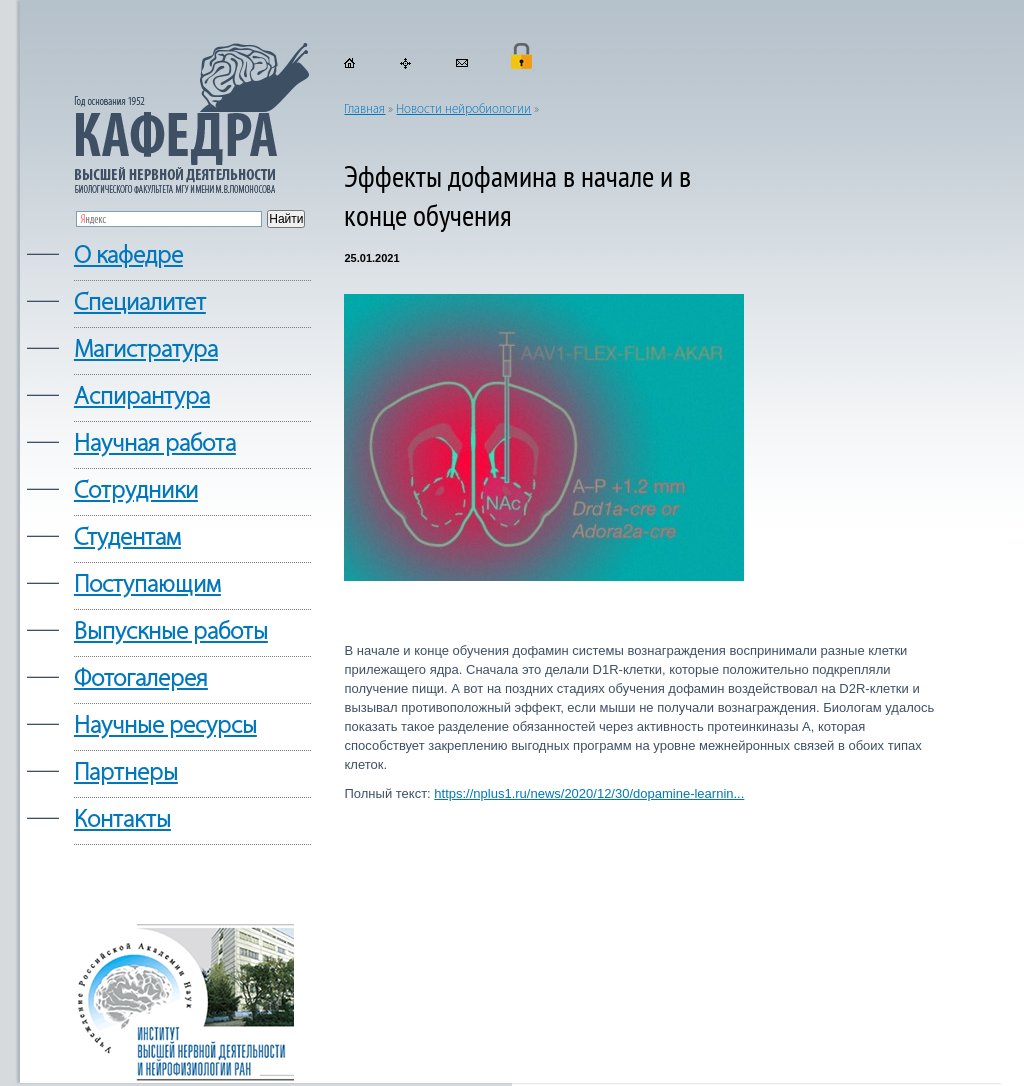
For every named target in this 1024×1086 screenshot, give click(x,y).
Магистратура (146, 350)
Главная (364, 109)
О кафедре (128, 256)
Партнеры (126, 773)
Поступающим (147, 585)
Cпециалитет (140, 303)
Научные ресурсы (165, 726)
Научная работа (155, 444)
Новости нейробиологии (463, 109)
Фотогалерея (141, 679)
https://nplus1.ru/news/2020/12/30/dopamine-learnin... (589, 793)
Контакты (122, 820)
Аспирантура (142, 397)
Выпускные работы (171, 632)
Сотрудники (136, 491)
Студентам (127, 538)
